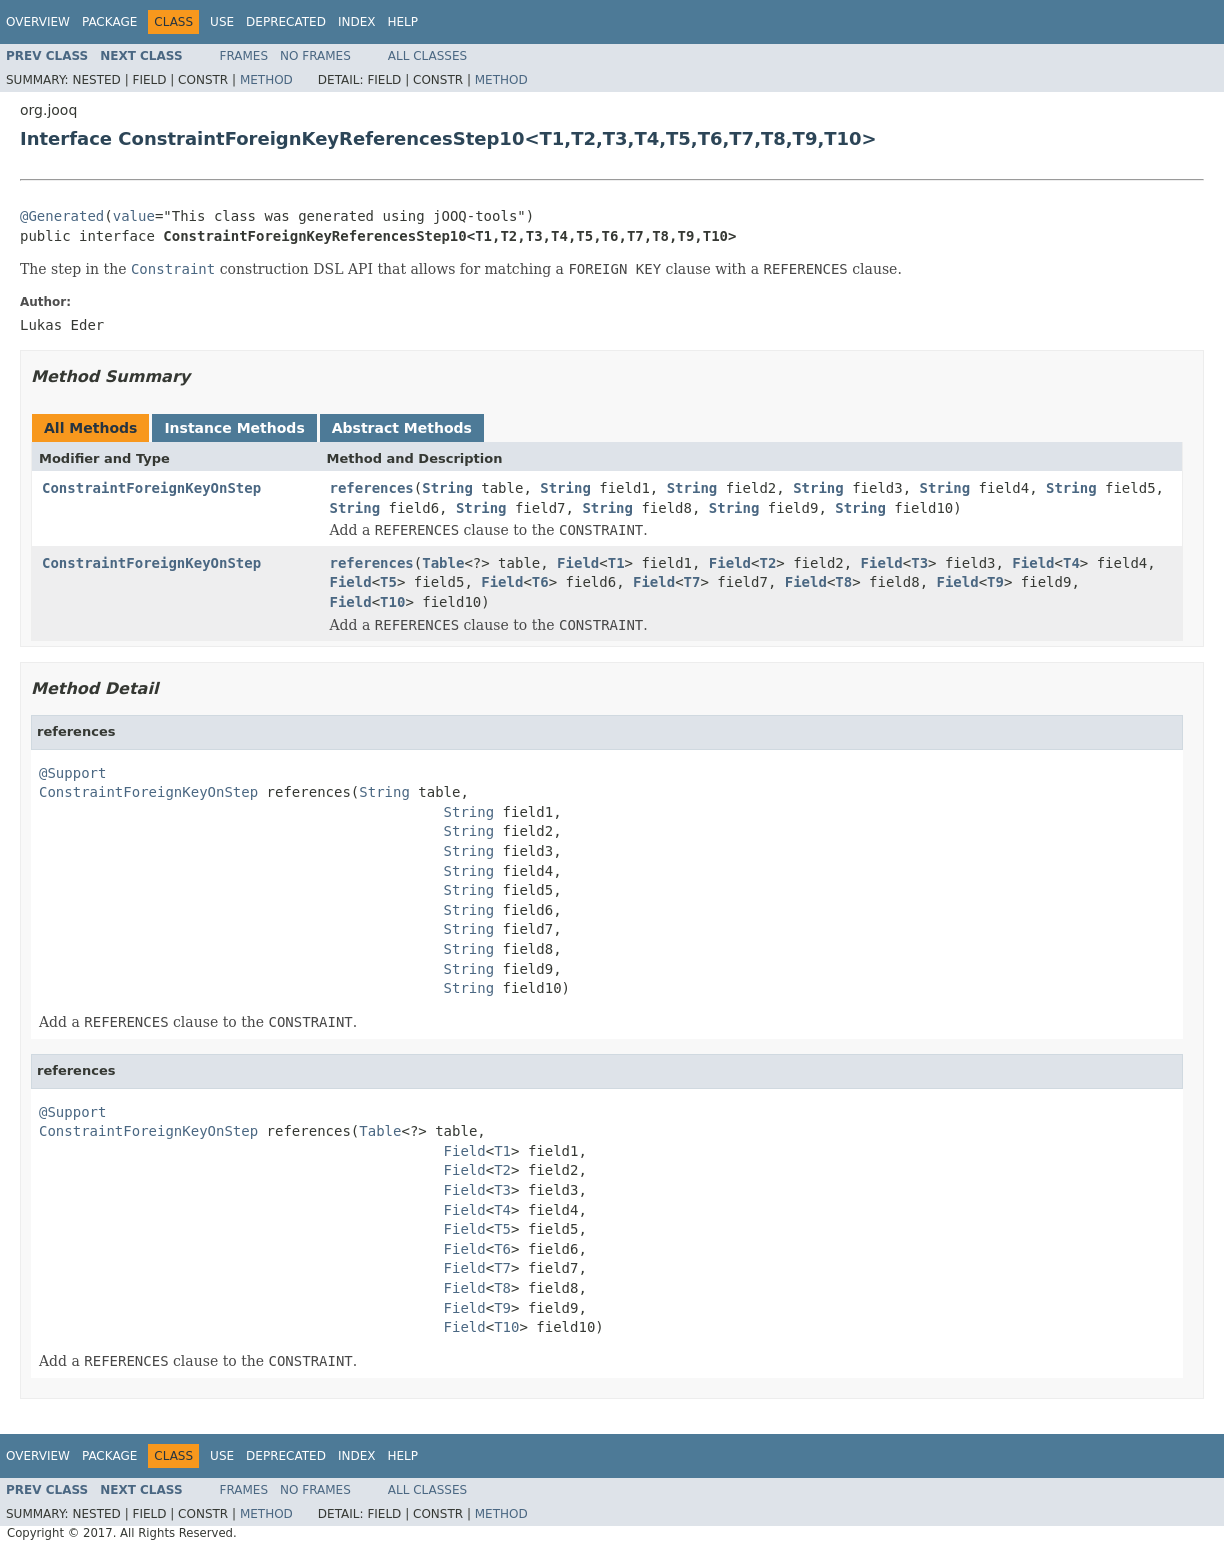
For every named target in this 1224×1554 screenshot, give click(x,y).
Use (222, 22)
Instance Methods (234, 428)
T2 (767, 563)
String (447, 488)
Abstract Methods (402, 428)
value (134, 216)
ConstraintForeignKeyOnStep (151, 488)
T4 (1071, 563)
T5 (388, 582)
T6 (540, 582)
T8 (843, 582)
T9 (995, 582)
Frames (244, 56)
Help (402, 22)
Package (109, 22)
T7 (692, 582)
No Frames (315, 56)
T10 (392, 602)
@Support (72, 773)
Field (578, 563)
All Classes (427, 56)
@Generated (62, 216)
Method (266, 80)
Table (443, 563)
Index (357, 22)
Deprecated (286, 22)
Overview (38, 22)
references (372, 488)
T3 (919, 563)
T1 (616, 563)
